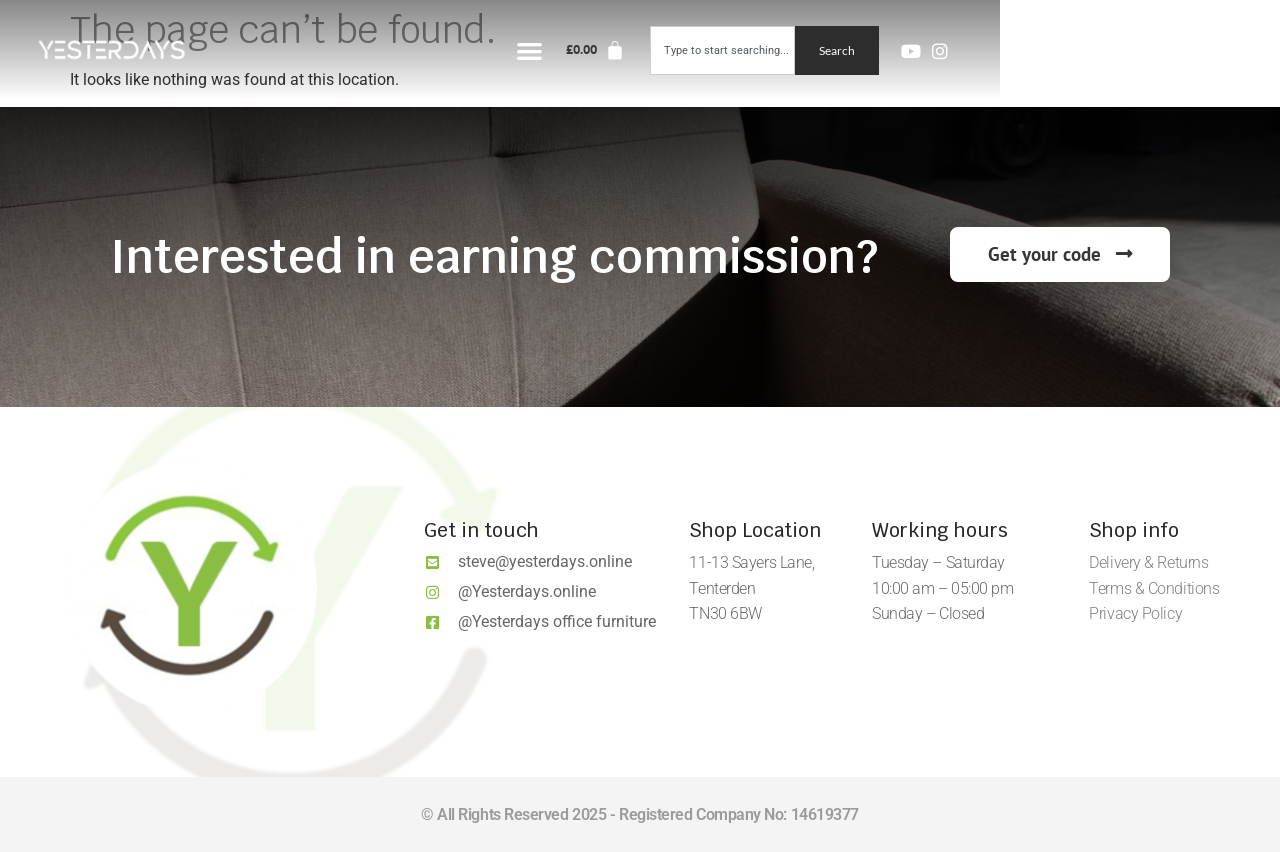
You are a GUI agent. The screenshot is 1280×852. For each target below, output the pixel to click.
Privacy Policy (1135, 613)
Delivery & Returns (1148, 562)
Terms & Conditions (1154, 588)
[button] (811, 50)
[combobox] (1002, 50)
